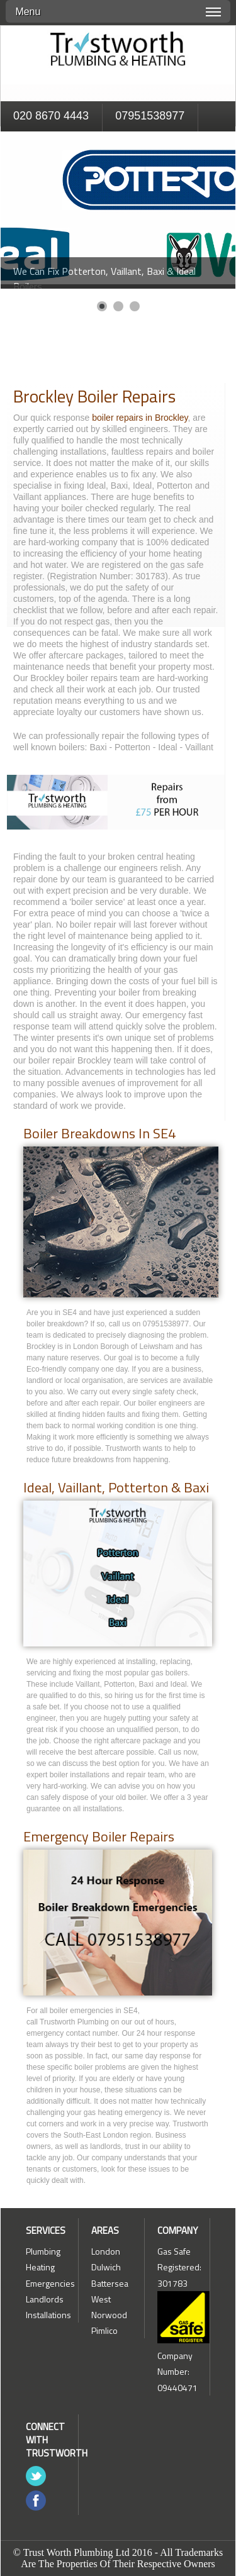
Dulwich (106, 2266)
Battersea (109, 2283)
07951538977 (149, 115)
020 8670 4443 (51, 115)
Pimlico (104, 2330)
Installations (48, 2314)
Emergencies (50, 2283)
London (105, 2251)
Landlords (45, 2299)
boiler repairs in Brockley (140, 418)
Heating (40, 2266)
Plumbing (43, 2251)
